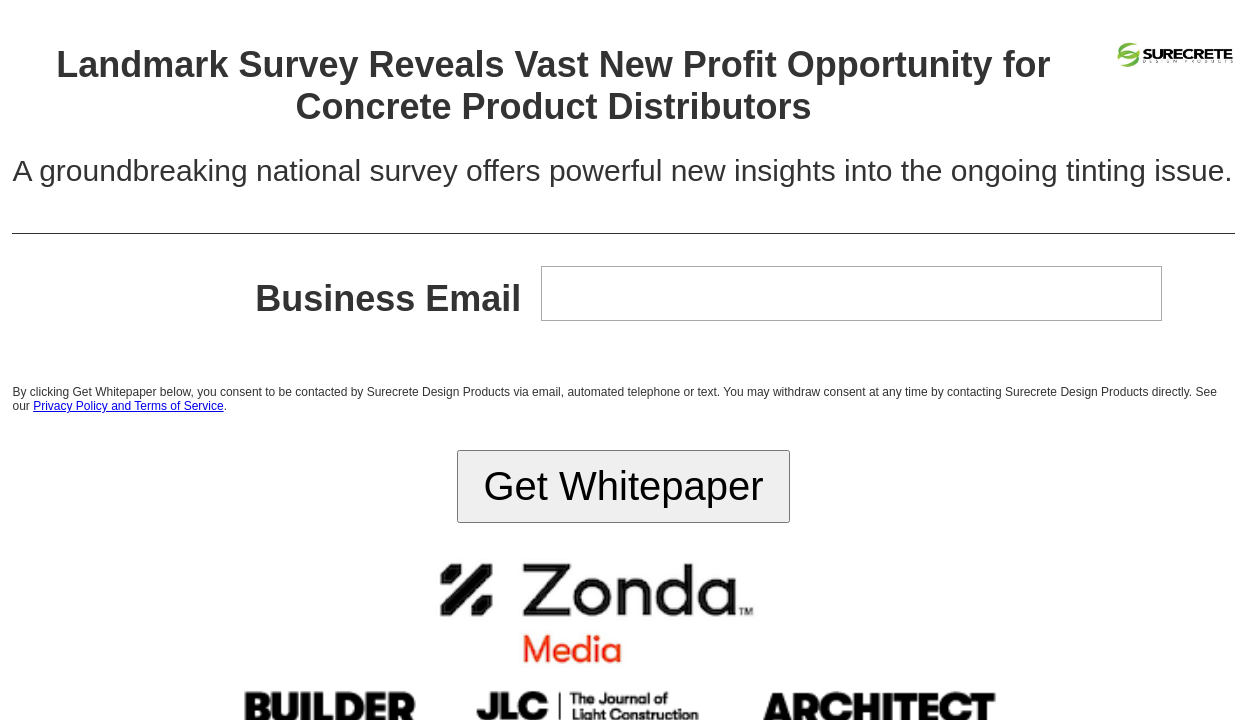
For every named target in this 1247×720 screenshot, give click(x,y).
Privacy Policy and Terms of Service (588, 218)
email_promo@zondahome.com (826, 437)
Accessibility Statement (698, 422)
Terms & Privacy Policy (588, 422)
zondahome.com (709, 437)
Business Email (407, 134)
